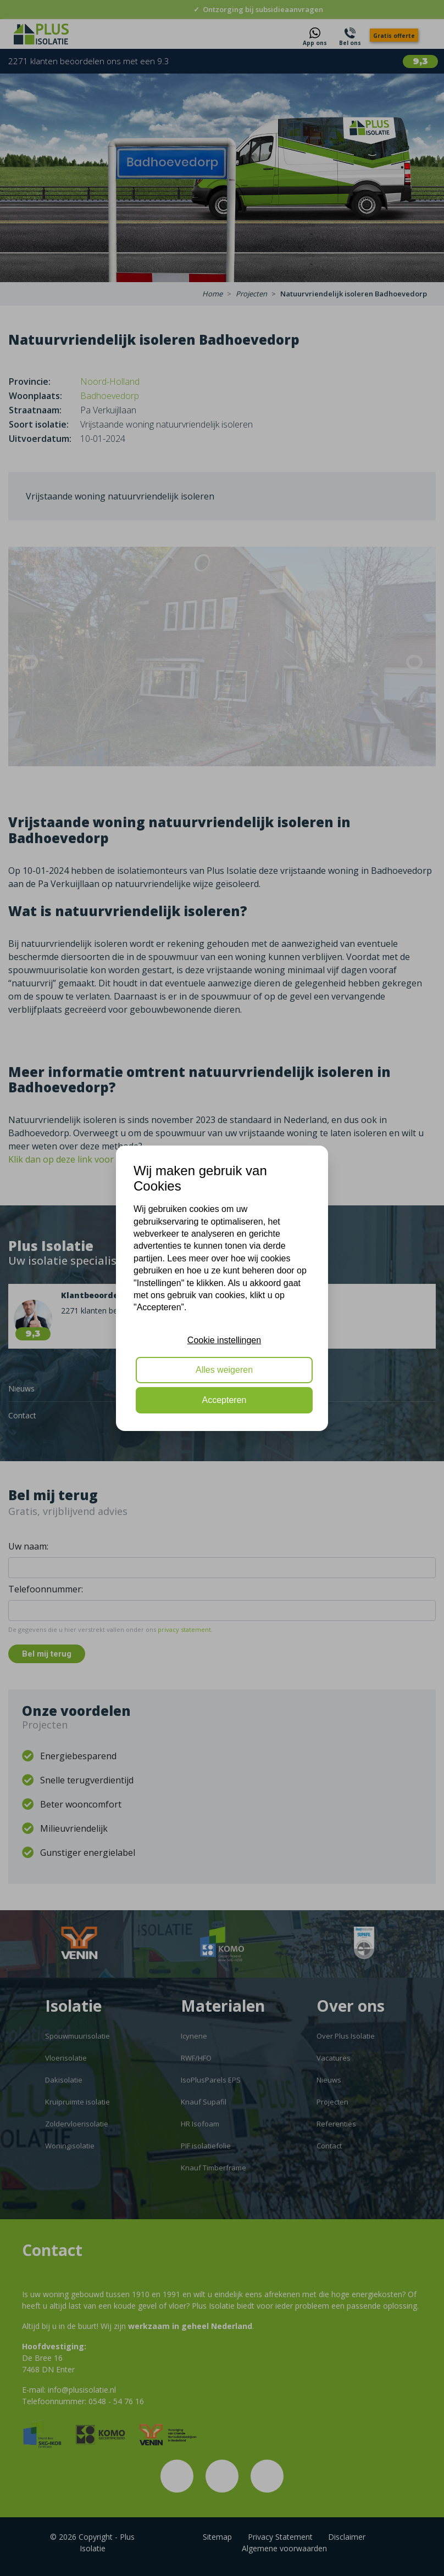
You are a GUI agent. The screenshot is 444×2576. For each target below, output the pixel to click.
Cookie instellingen (224, 1340)
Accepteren (224, 1400)
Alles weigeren (224, 1369)
